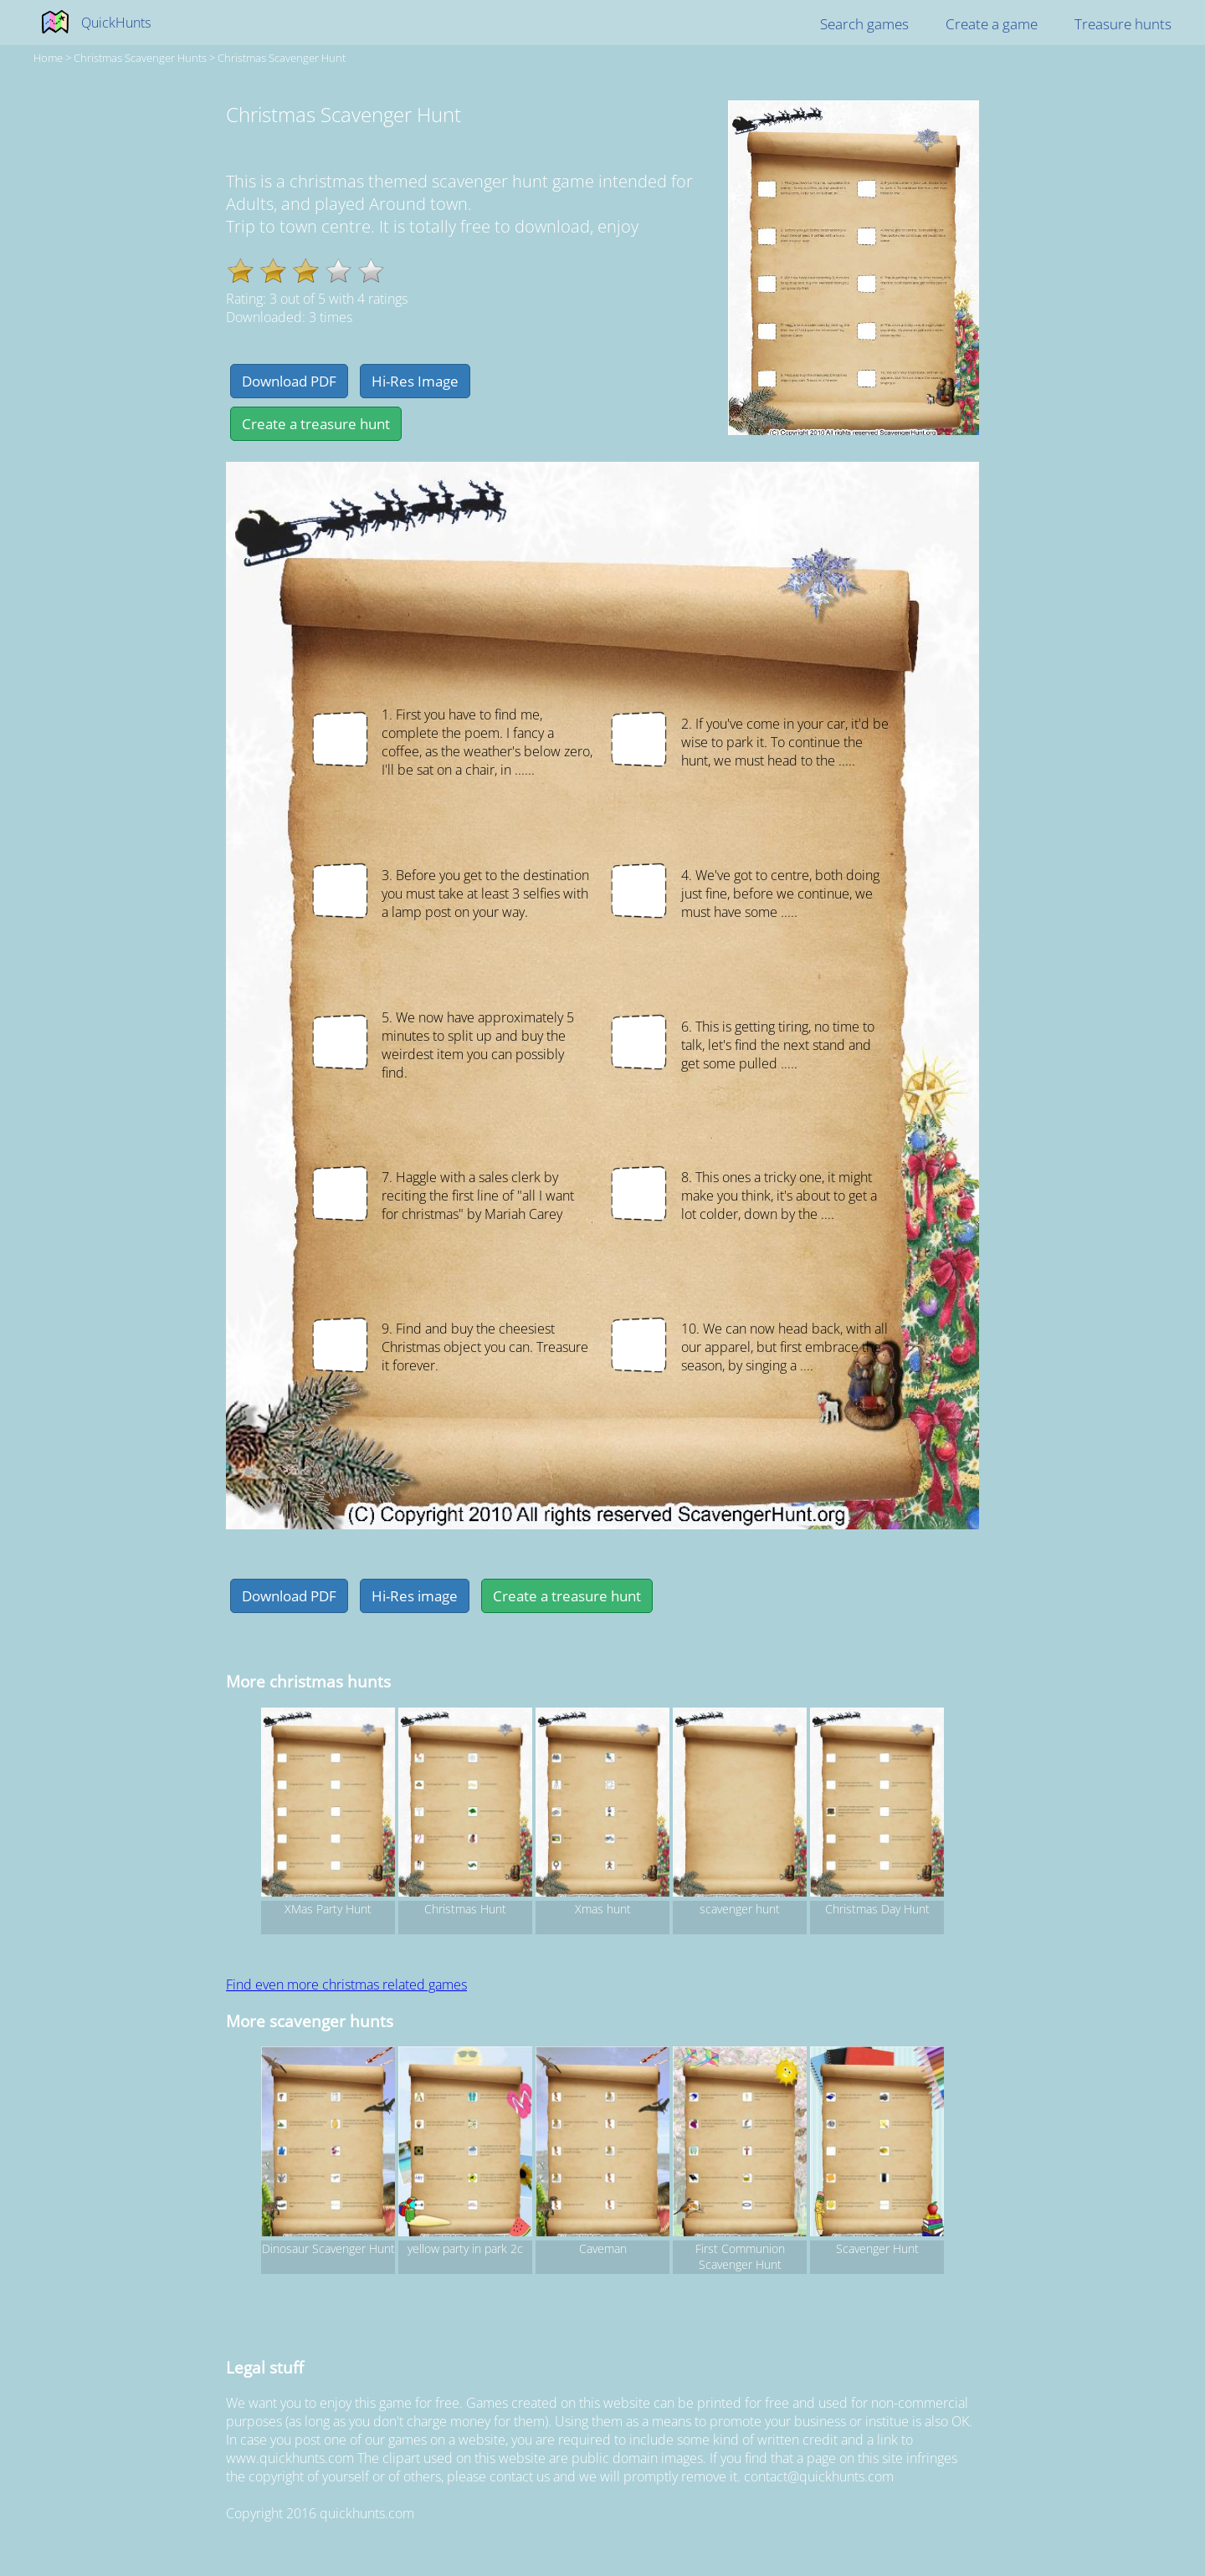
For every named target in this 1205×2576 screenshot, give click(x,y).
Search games (864, 23)
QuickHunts (116, 22)
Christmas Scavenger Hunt (282, 57)
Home (48, 57)
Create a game (992, 23)
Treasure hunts (1123, 23)
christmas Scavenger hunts (140, 57)
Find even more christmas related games (346, 1984)
